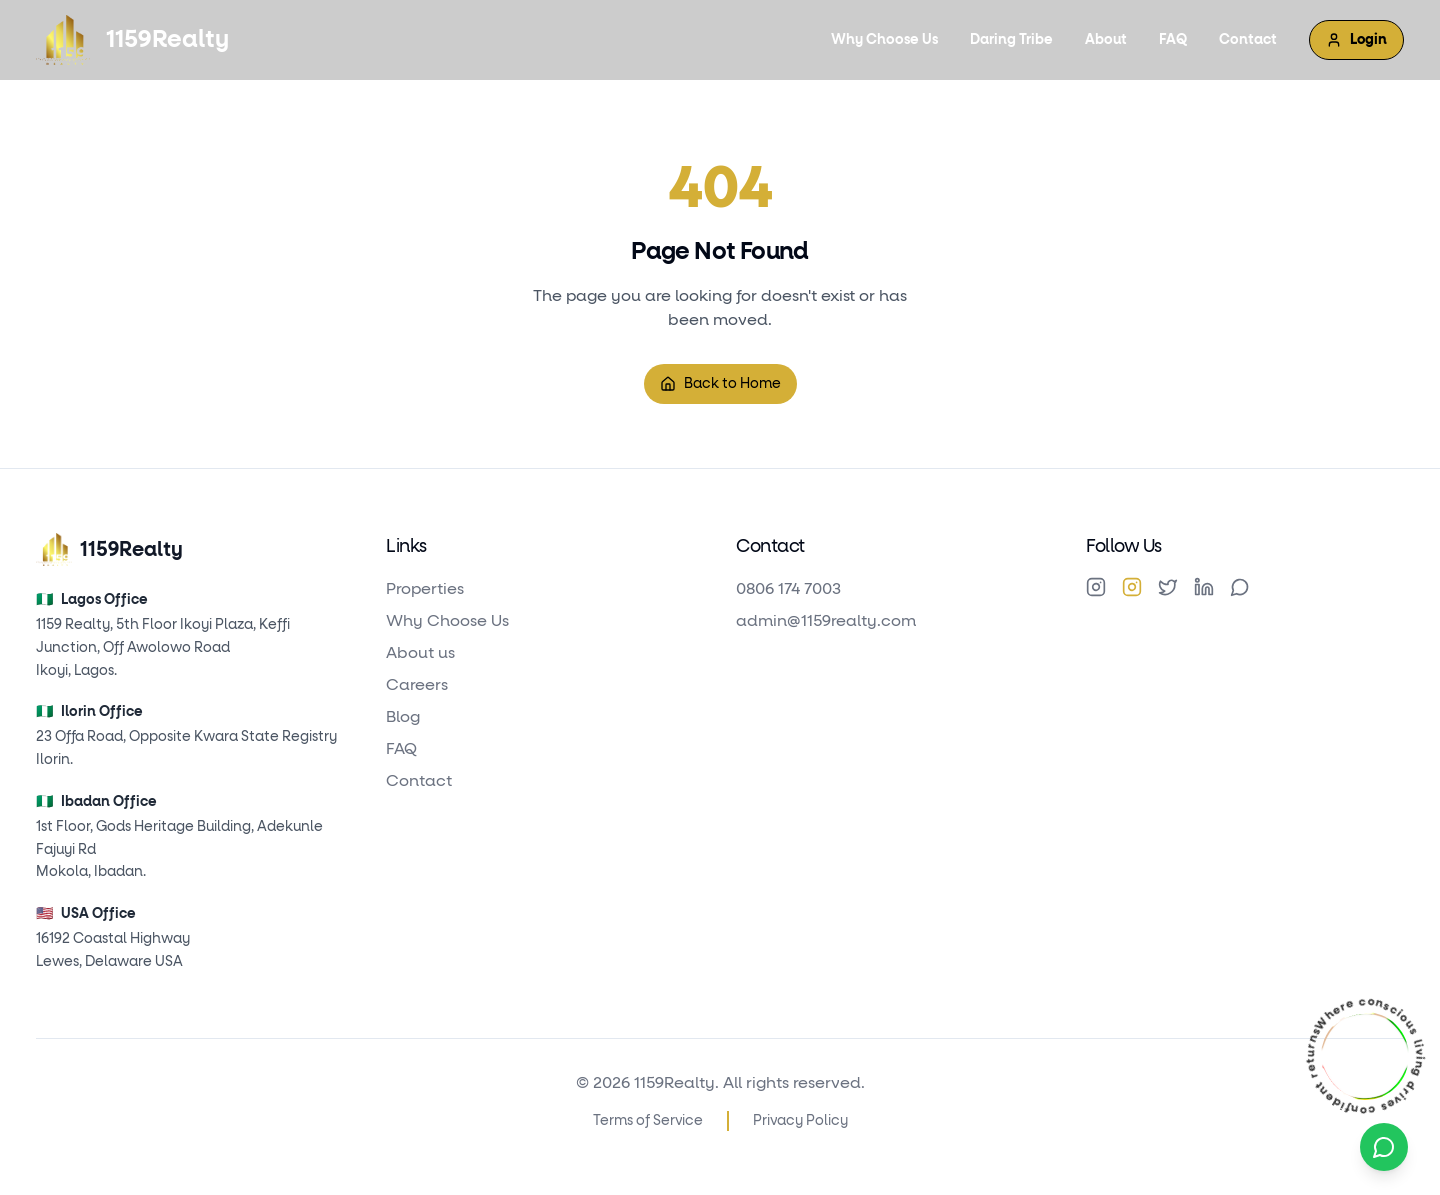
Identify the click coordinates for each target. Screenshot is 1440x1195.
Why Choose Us (884, 40)
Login (1356, 40)
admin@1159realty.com (826, 621)
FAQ (1173, 40)
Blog (403, 717)
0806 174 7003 (788, 589)
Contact (1248, 40)
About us (420, 653)
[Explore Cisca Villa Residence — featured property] (1365, 1056)
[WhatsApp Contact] (1384, 1147)
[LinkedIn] (1204, 587)
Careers (417, 685)
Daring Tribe (1011, 40)
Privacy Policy (800, 1121)
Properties (425, 589)
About (1106, 40)
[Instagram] (1096, 587)
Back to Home (720, 384)
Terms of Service (648, 1121)
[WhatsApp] (1240, 587)
